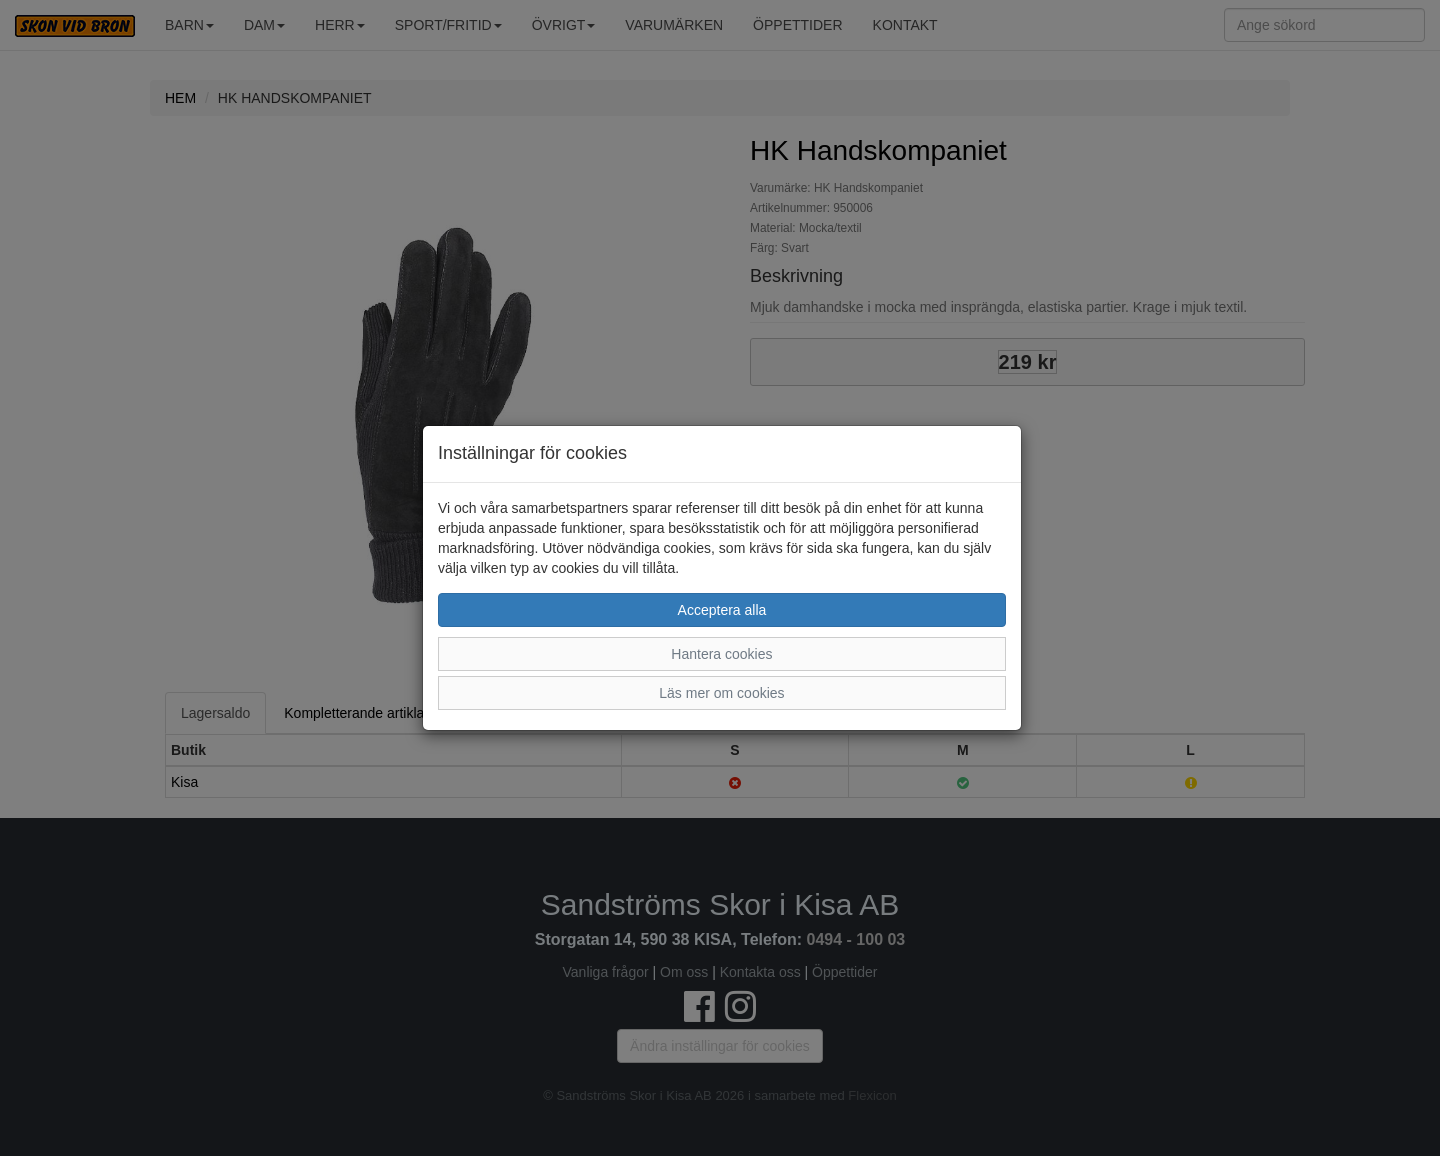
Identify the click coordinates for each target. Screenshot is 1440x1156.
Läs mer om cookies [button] (721, 693)
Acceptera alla (722, 610)
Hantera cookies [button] (721, 654)
